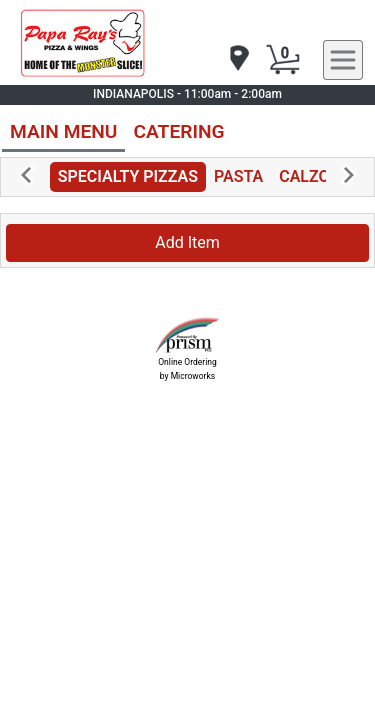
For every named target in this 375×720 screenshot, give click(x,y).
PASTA (238, 176)
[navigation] (238, 59)
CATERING (178, 131)
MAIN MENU (63, 131)
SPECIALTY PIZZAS (128, 176)
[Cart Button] (283, 60)
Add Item (187, 242)
